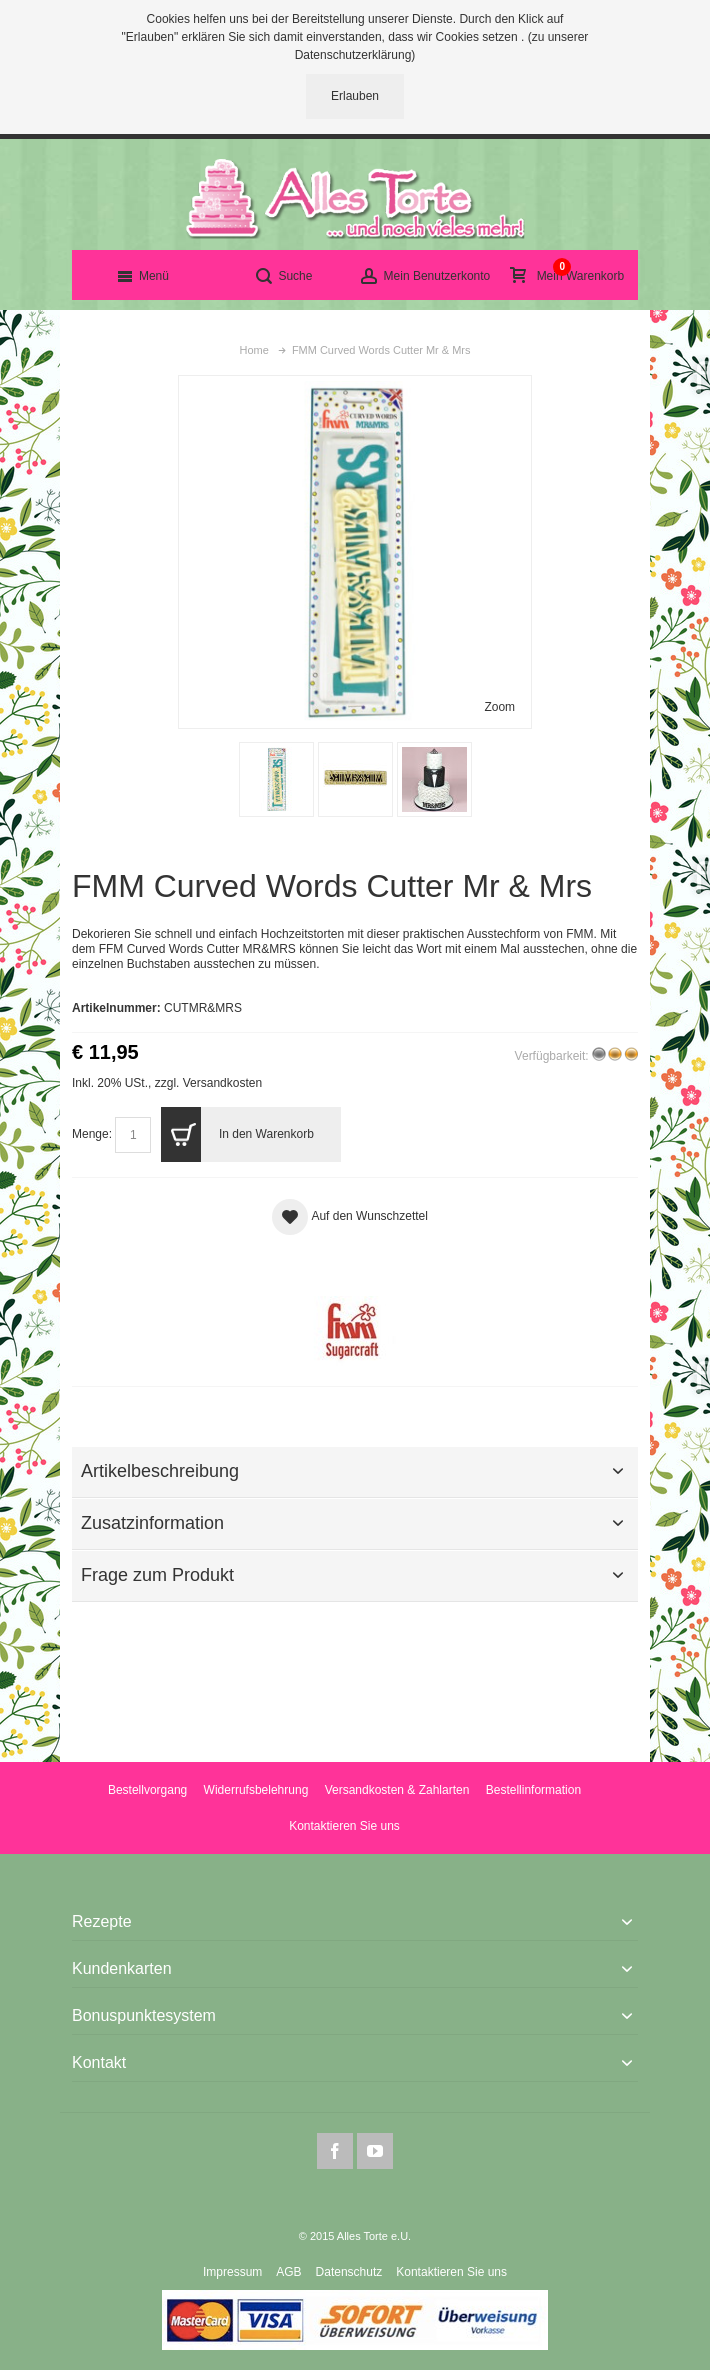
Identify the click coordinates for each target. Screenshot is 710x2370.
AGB (288, 2272)
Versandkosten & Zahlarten (397, 1790)
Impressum (232, 2272)
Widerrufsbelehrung (256, 1790)
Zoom (499, 707)
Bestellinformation (533, 1790)
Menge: (92, 1134)
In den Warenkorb (237, 1134)
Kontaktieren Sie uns (344, 1826)
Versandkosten (222, 1083)
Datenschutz (349, 2272)
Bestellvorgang (147, 1790)
